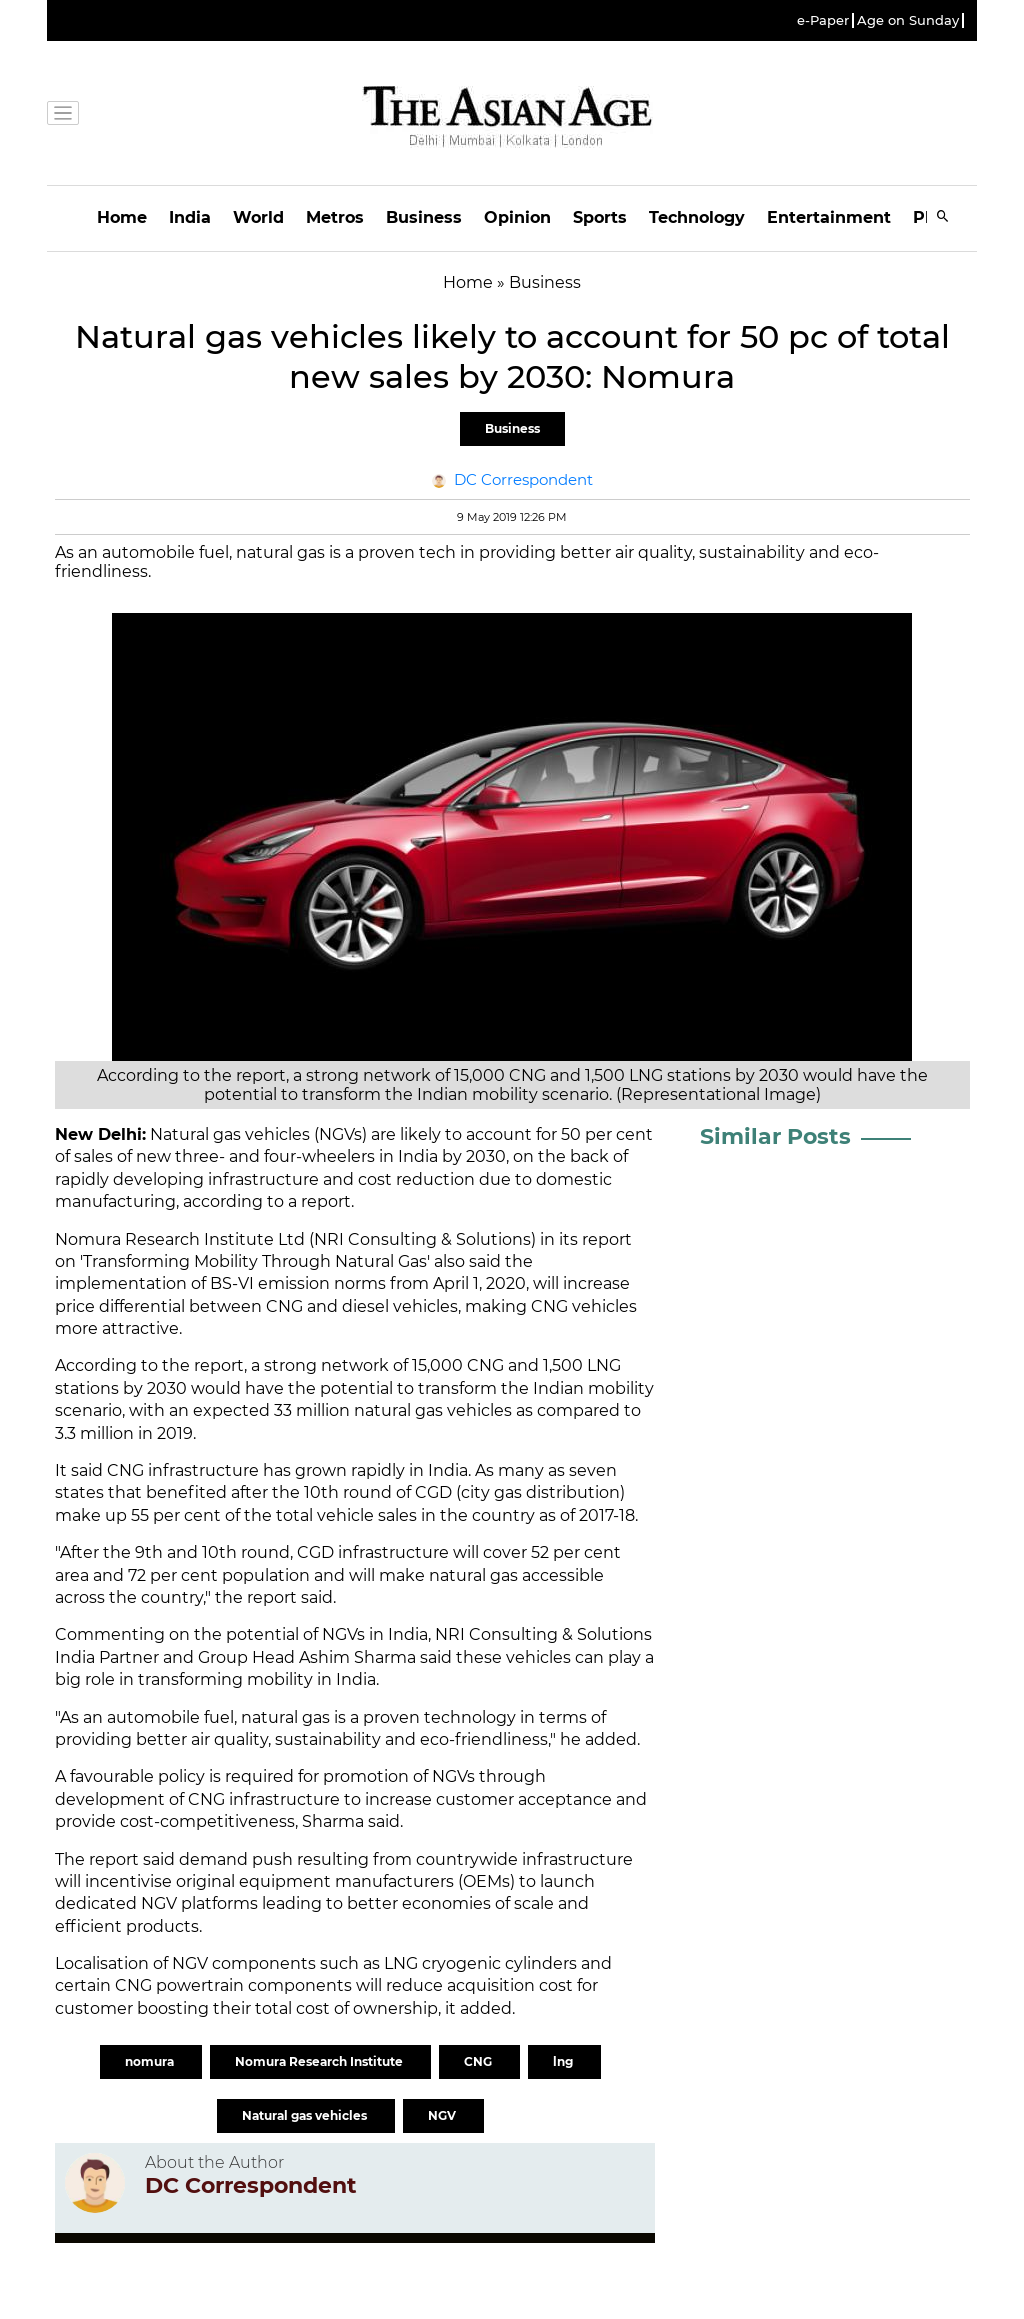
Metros (335, 217)
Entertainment (829, 217)
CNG (479, 2061)
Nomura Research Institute (320, 2061)
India (190, 217)
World (258, 217)
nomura (151, 2061)
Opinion (517, 217)
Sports (600, 217)
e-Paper (823, 20)
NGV (443, 2115)
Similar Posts (775, 1136)
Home (122, 217)
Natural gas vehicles (306, 2115)
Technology (697, 217)
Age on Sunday (908, 20)
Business (424, 217)
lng (564, 2061)
